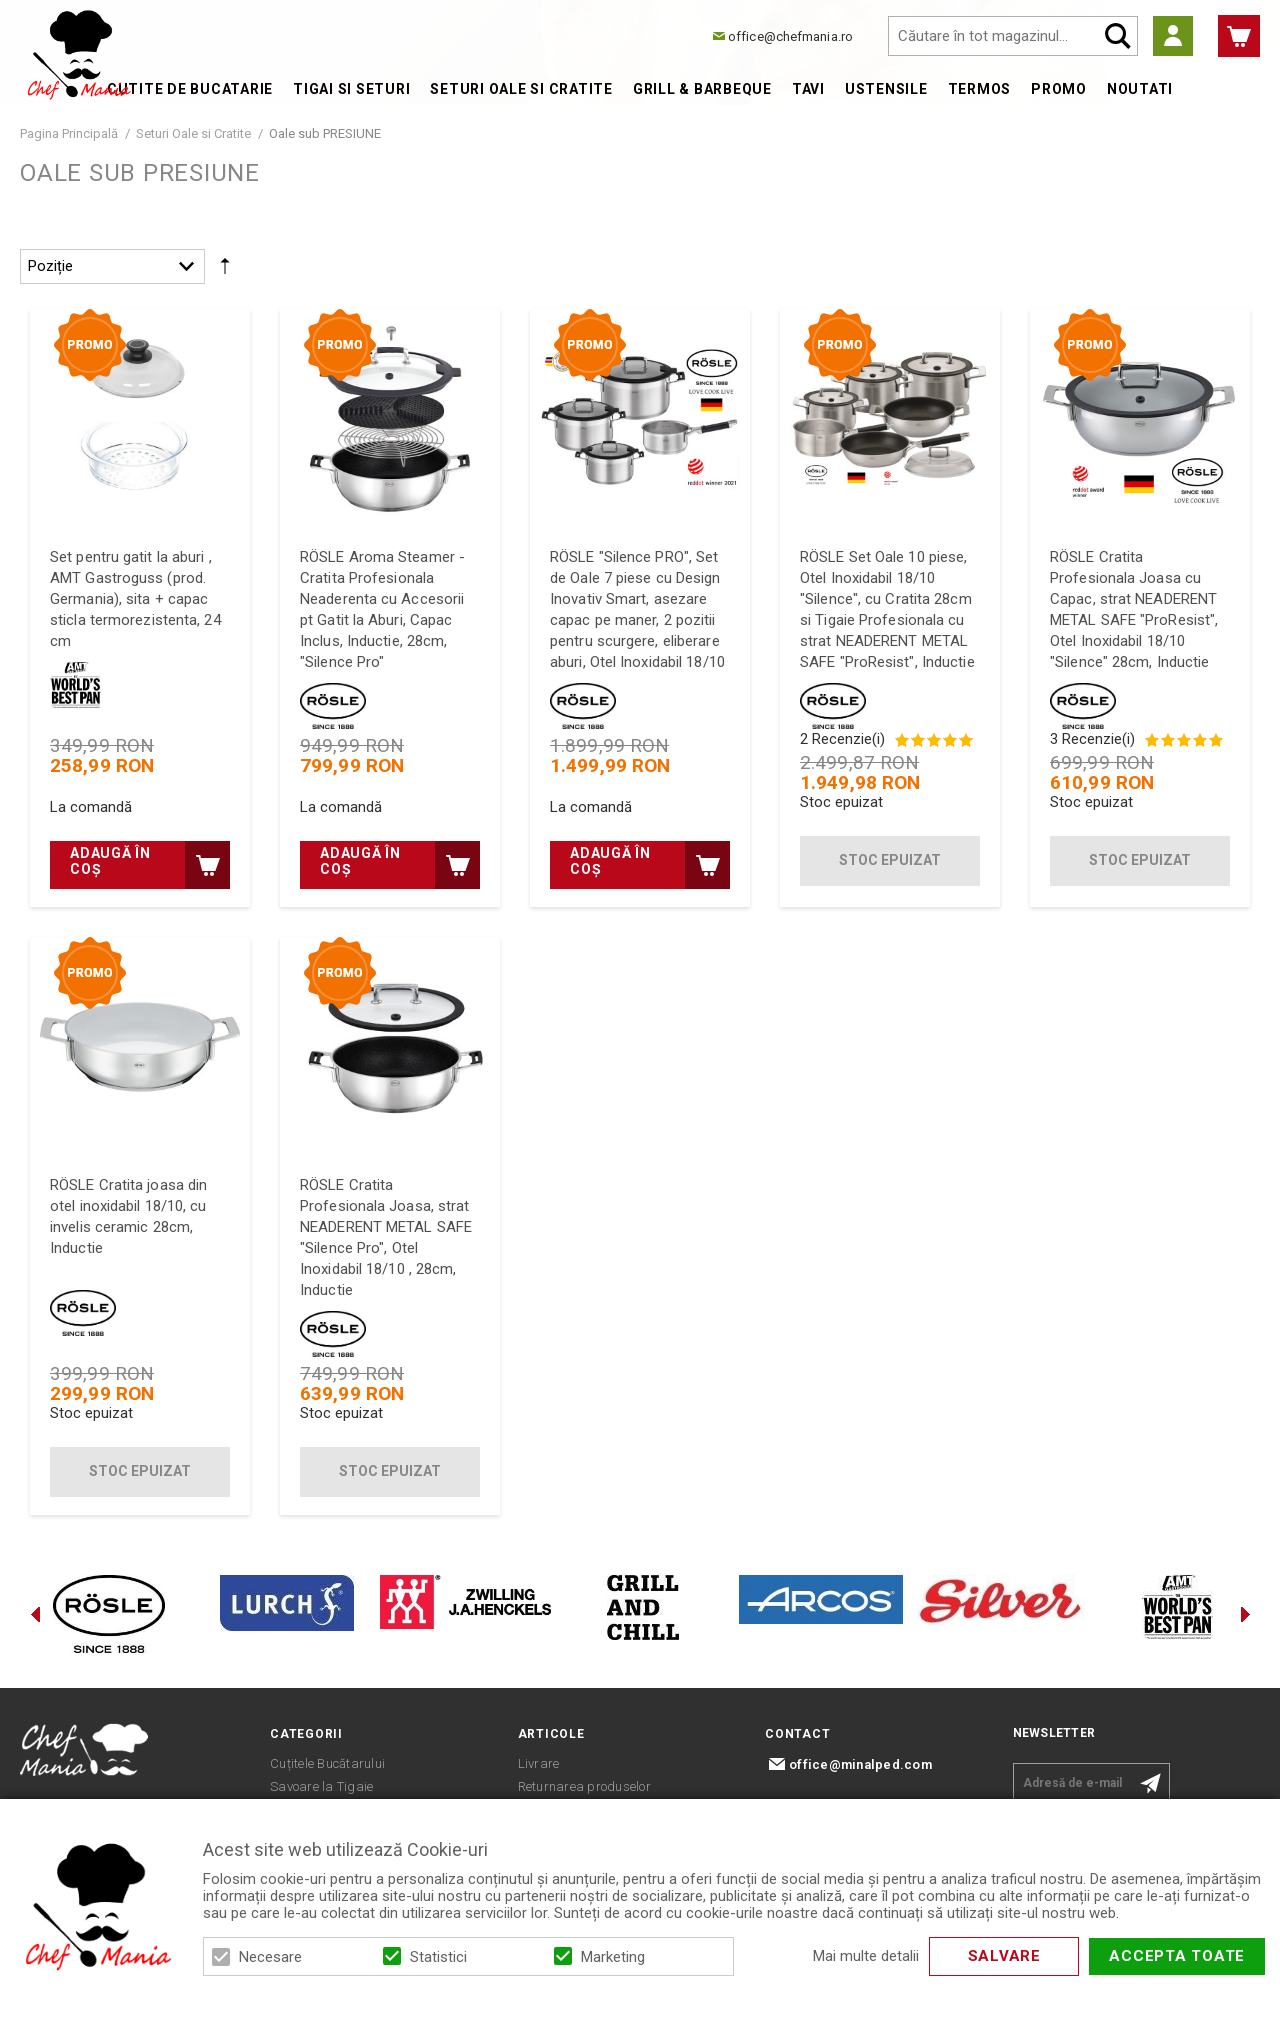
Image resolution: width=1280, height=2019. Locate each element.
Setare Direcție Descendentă (225, 270)
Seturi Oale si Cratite (521, 89)
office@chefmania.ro (790, 36)
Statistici (438, 1957)
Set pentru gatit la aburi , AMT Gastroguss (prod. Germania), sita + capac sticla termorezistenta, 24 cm (135, 599)
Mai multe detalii (866, 1956)
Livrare (539, 1763)
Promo (1059, 89)
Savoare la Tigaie (321, 1786)
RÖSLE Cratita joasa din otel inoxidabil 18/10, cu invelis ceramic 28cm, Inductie (128, 1216)
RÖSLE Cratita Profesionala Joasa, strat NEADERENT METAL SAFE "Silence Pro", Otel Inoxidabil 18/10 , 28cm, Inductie (386, 1237)
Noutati (1140, 89)
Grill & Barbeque (702, 89)
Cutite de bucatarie (190, 89)
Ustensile (886, 89)
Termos (980, 89)
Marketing (613, 1957)
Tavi (808, 89)
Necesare (270, 1957)
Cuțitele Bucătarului (327, 1763)
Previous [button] (35, 1614)
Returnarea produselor (584, 1786)
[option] (109, 1614)
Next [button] (1245, 1614)
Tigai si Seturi (351, 89)
